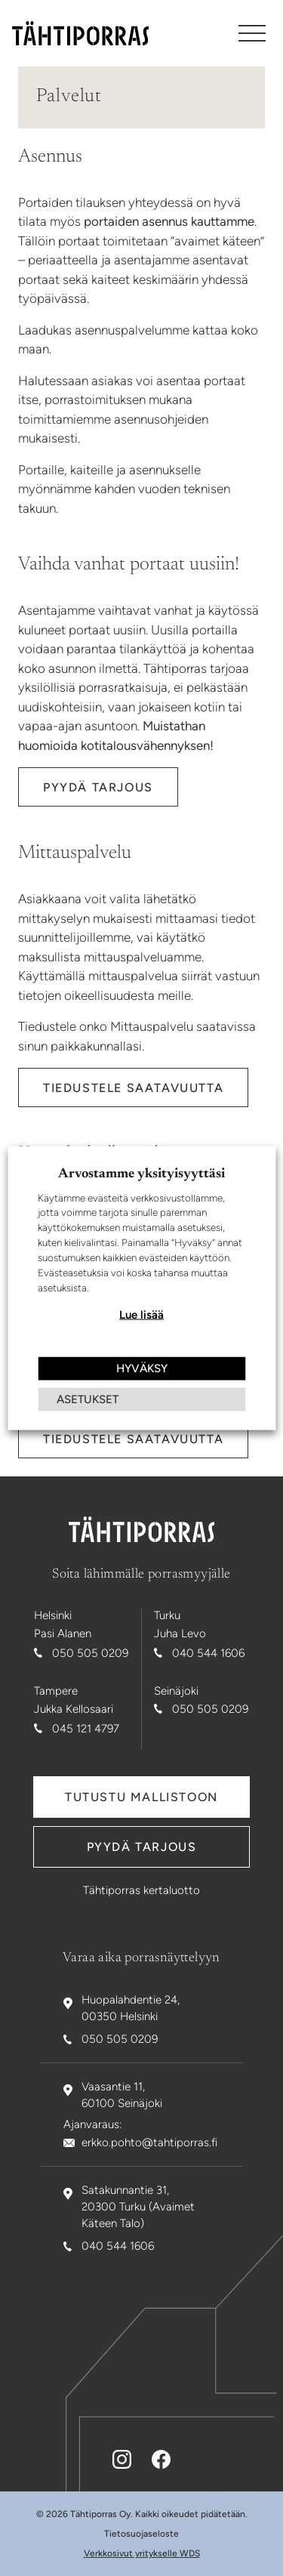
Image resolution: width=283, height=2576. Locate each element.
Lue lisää (141, 1315)
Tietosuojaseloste (141, 2533)
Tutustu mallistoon (141, 1797)
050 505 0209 (90, 1653)
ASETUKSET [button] (87, 1399)
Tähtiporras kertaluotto (141, 1890)
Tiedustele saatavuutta (133, 1088)
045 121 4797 (85, 1728)
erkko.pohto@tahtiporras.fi (149, 2142)
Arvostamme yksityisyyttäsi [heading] (141, 1173)
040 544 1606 (208, 1653)
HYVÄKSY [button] (142, 1368)
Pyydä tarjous (98, 787)
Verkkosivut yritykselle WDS (142, 2553)
